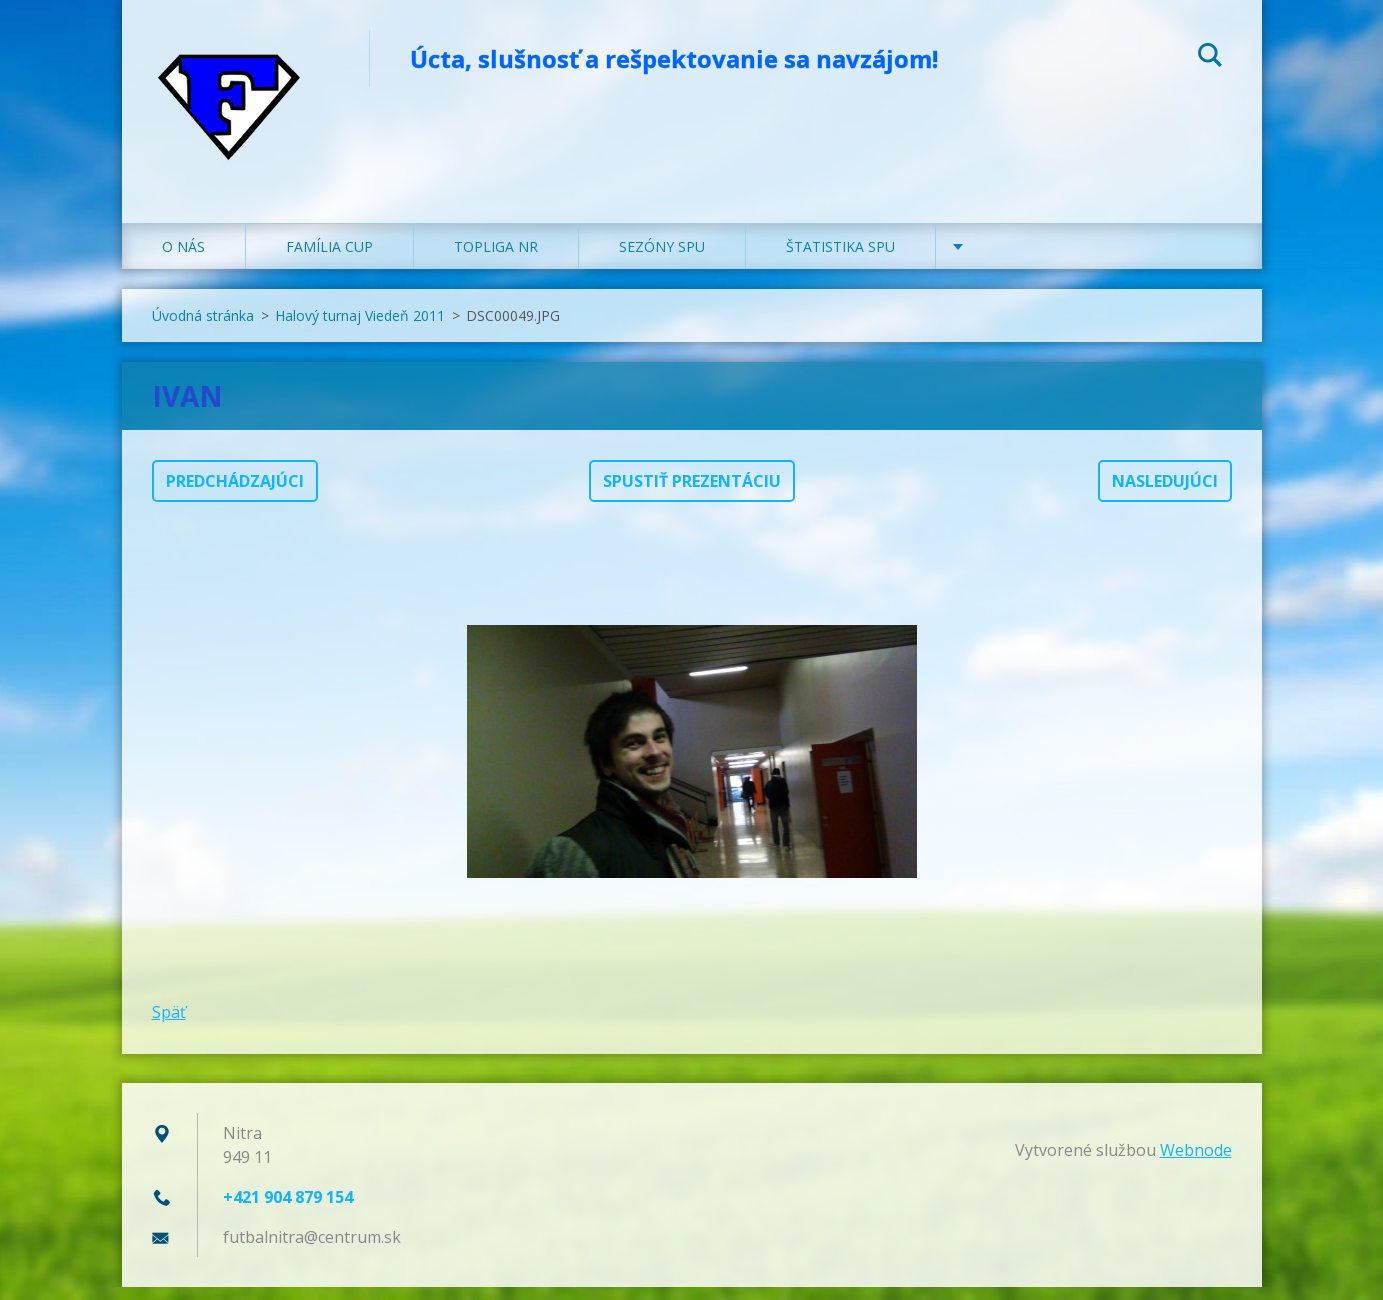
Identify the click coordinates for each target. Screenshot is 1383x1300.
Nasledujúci (1165, 494)
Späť (169, 1025)
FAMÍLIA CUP (329, 259)
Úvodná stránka (203, 328)
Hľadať (1210, 58)
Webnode (1196, 1163)
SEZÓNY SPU (662, 259)
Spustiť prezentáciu (692, 494)
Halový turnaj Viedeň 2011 (360, 328)
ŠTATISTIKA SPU (840, 259)
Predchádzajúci (235, 494)
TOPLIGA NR (496, 259)
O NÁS (183, 259)
